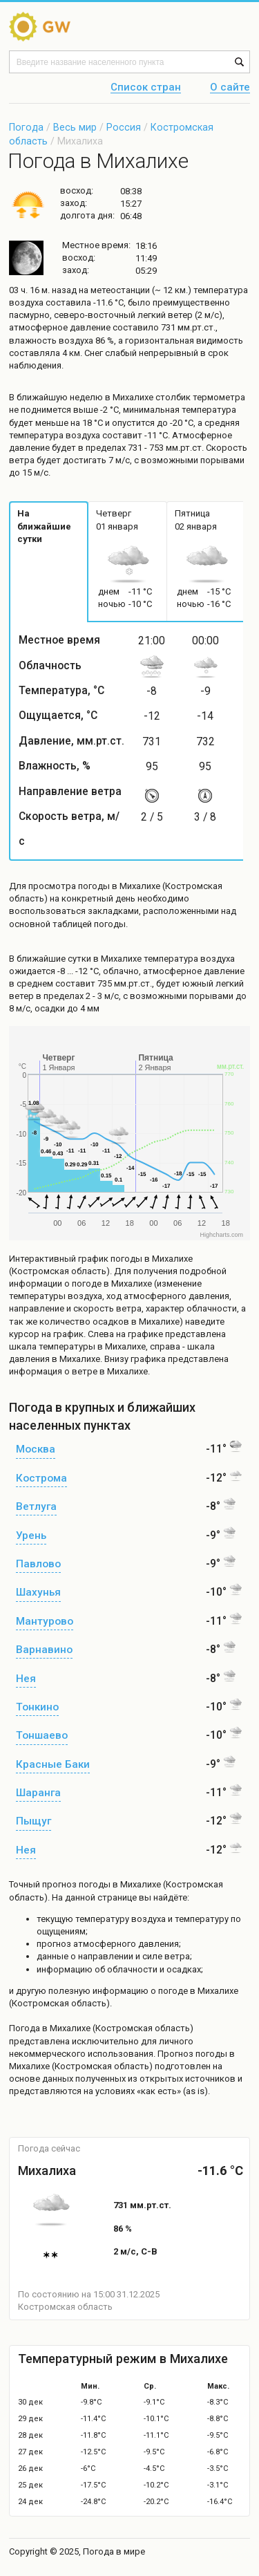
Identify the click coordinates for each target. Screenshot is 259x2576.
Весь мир (75, 127)
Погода (26, 127)
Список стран (146, 87)
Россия (123, 127)
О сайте (230, 87)
